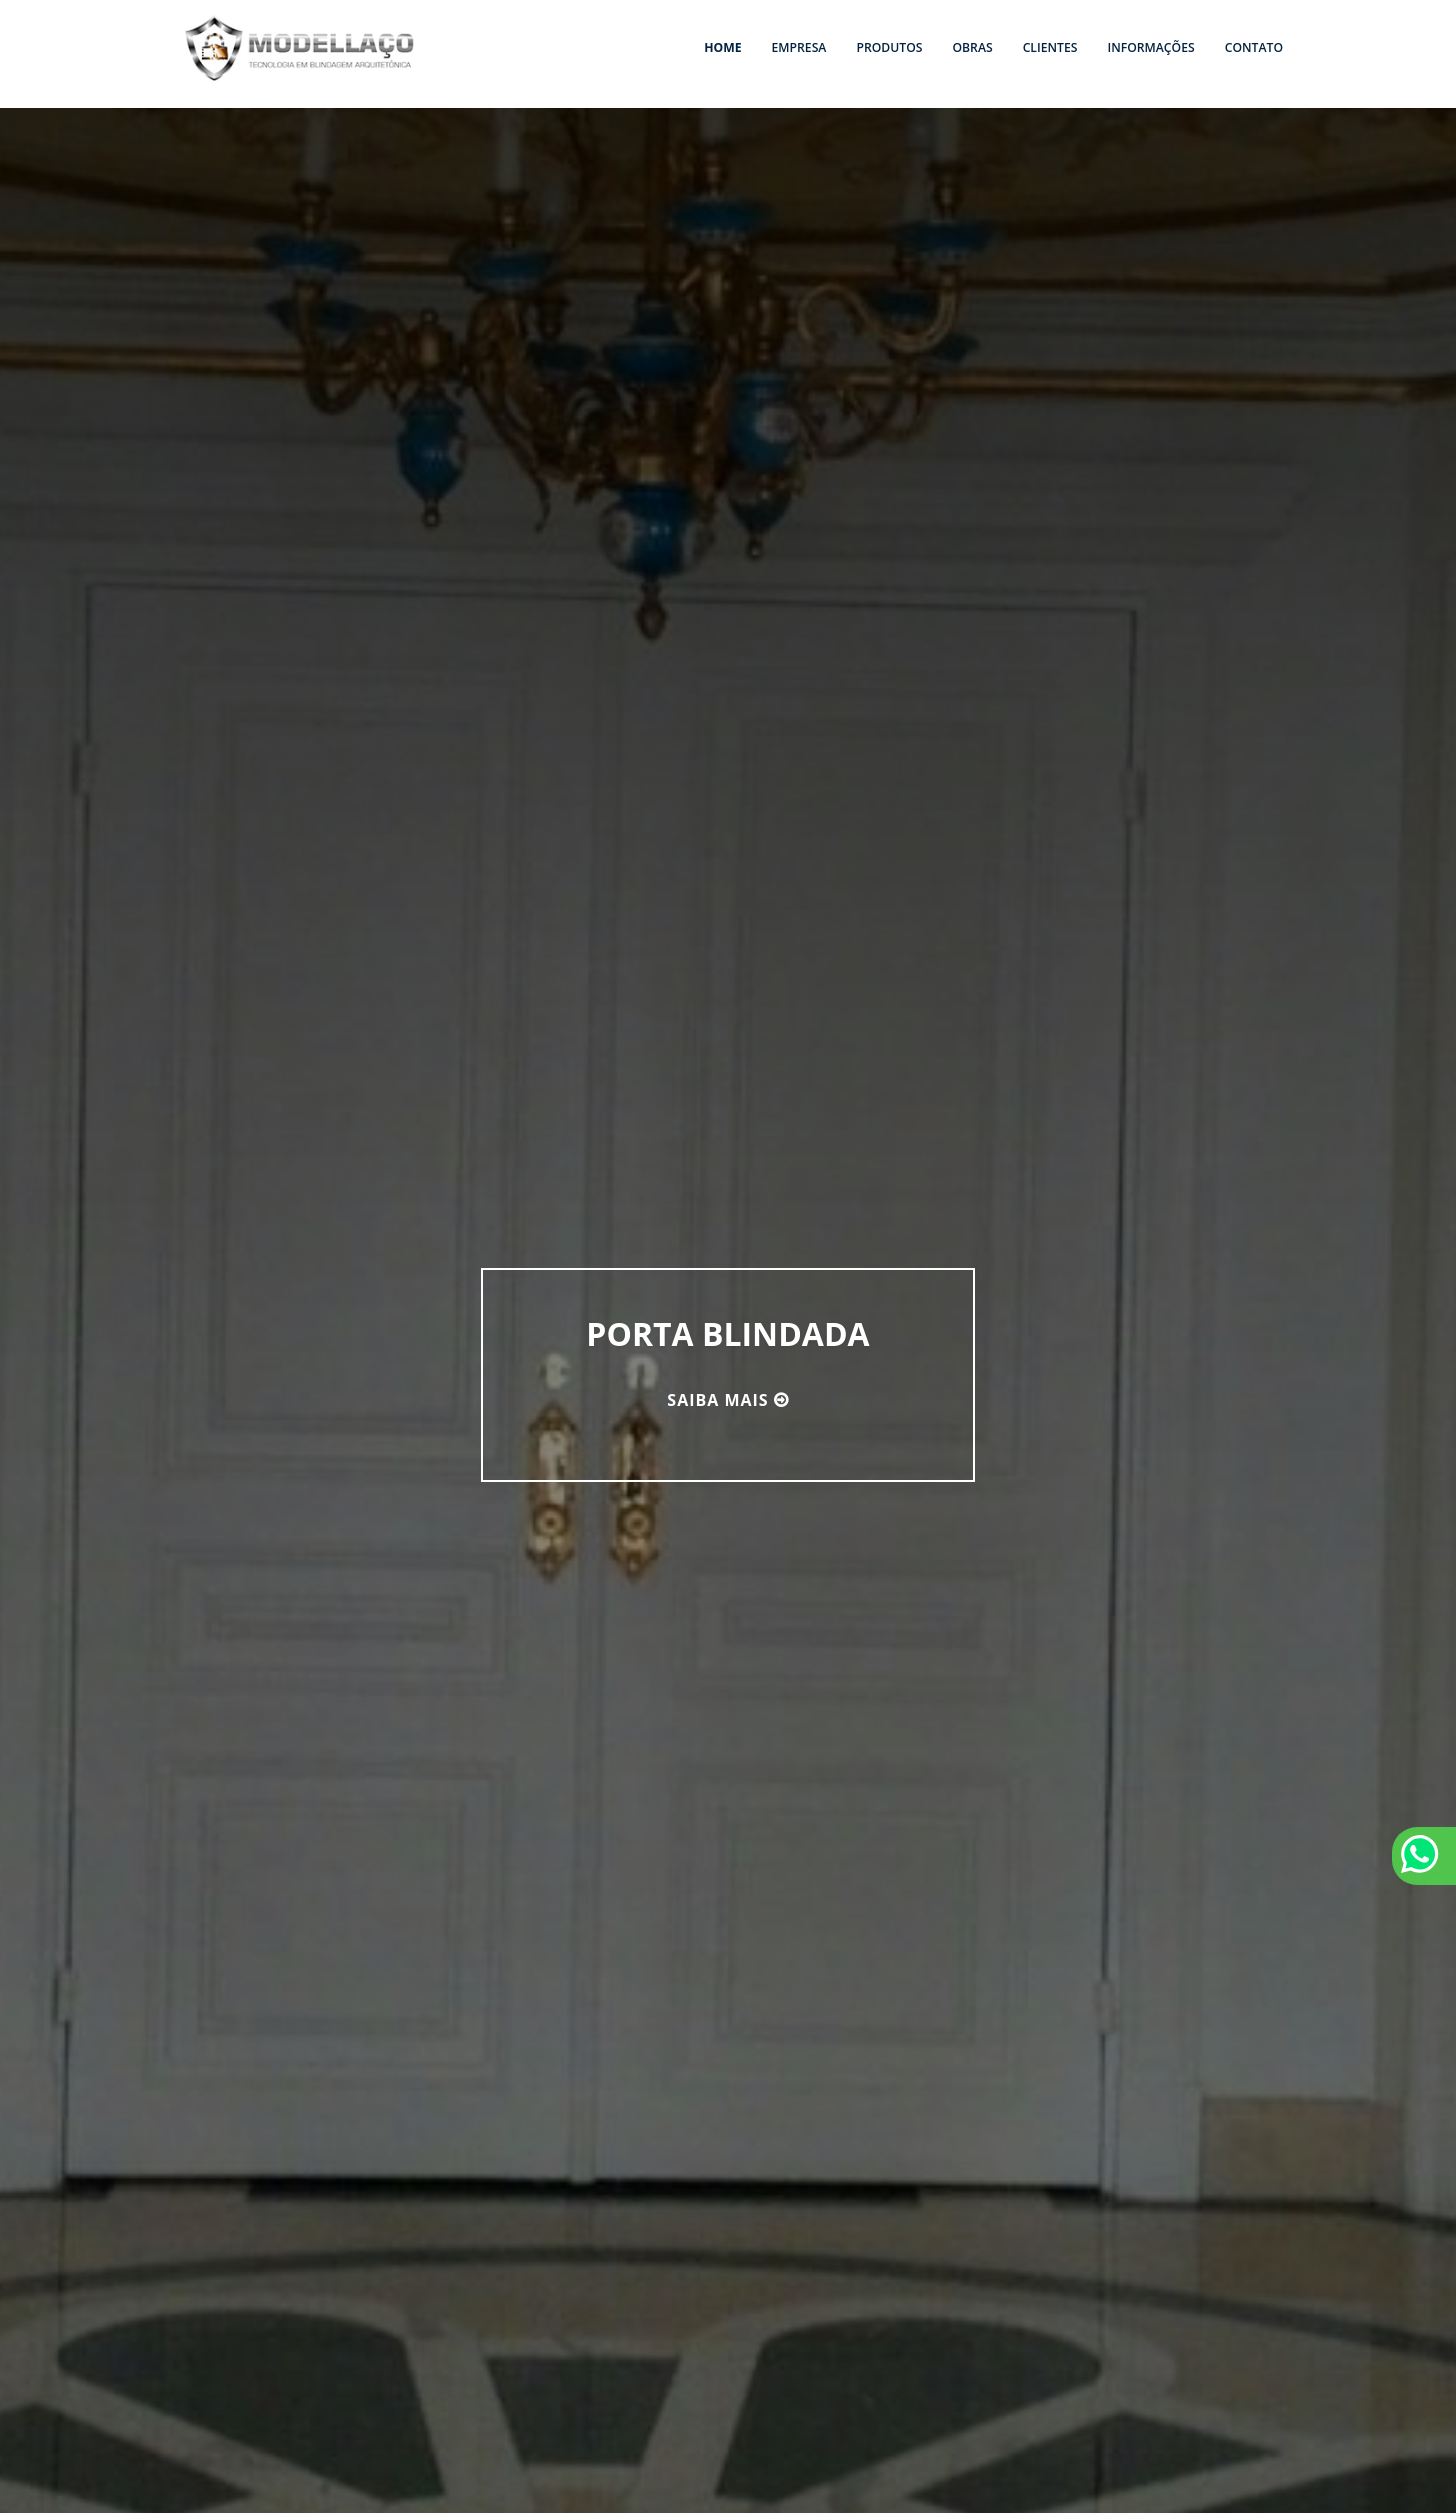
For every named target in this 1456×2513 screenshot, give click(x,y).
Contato (1254, 47)
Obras (972, 47)
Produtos (889, 47)
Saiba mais (717, 1400)
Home (722, 47)
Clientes (1050, 47)
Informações (1150, 47)
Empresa (799, 47)
